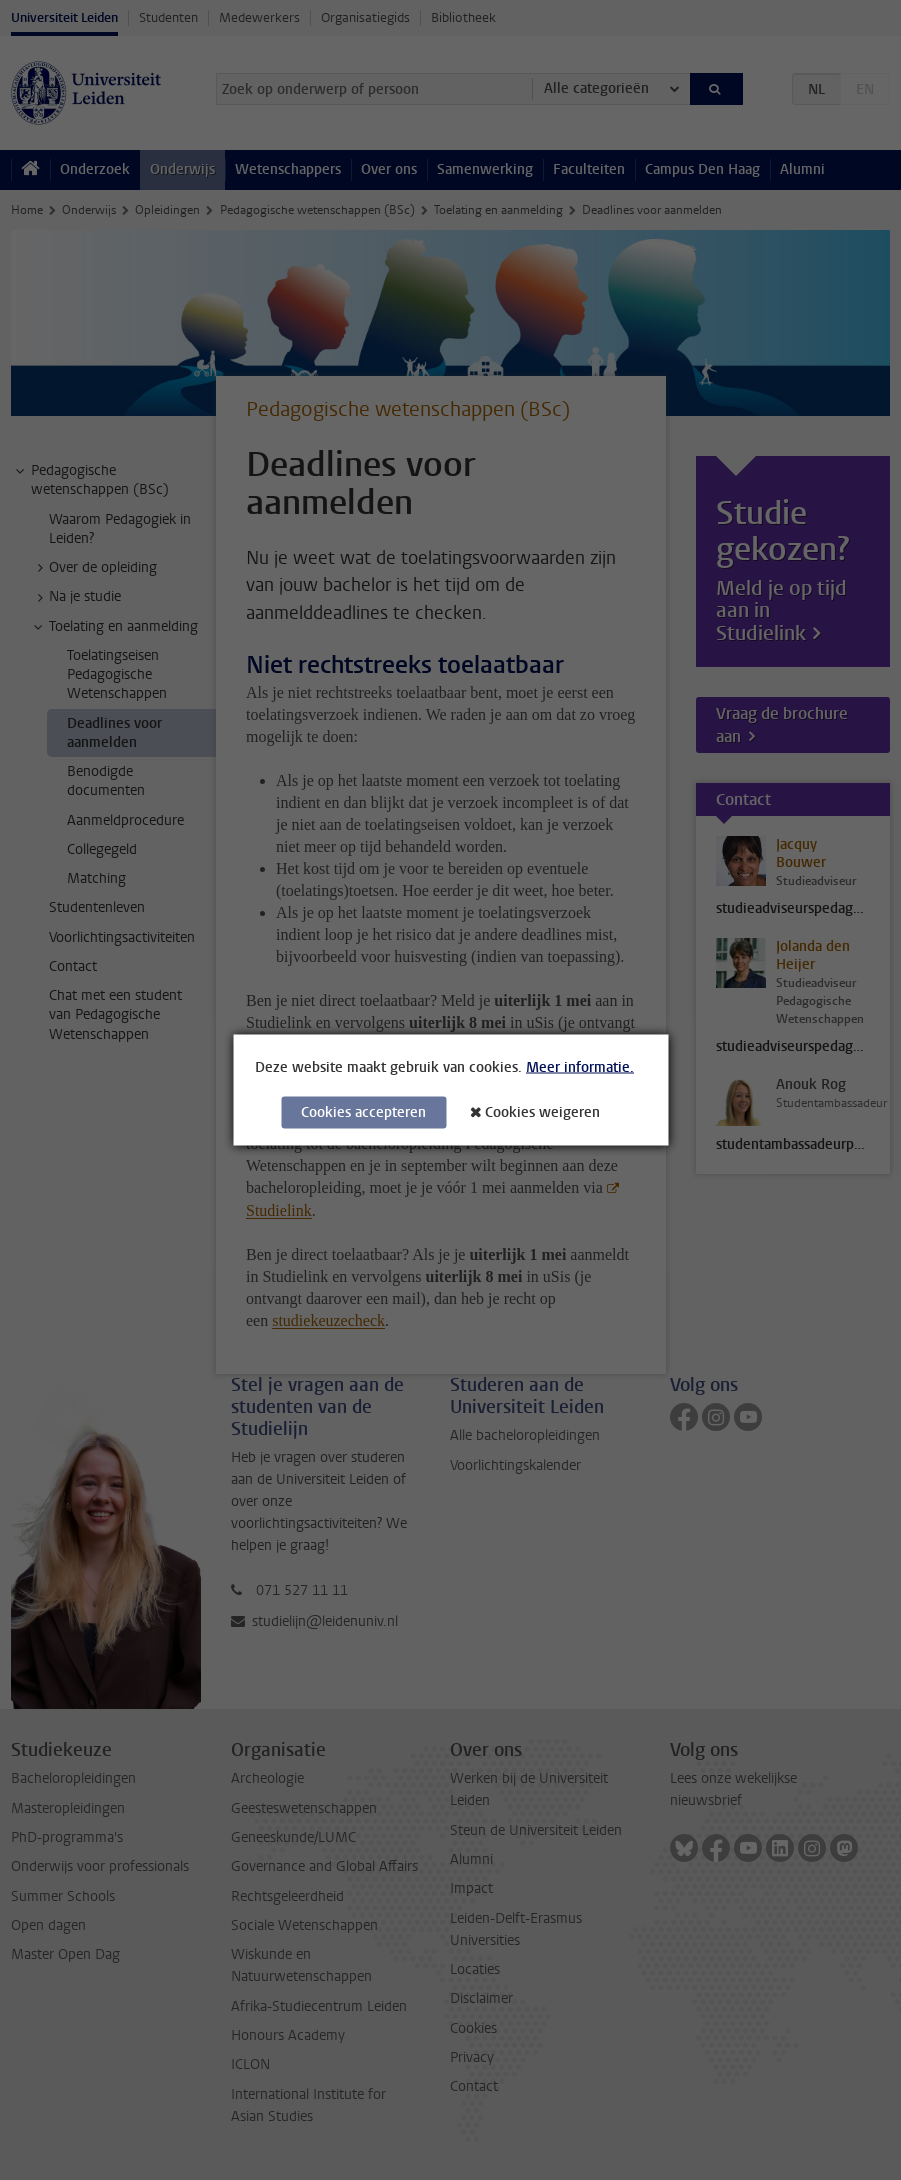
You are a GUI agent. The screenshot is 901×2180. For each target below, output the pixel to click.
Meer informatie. (580, 1067)
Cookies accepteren (363, 1112)
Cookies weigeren (542, 1112)
